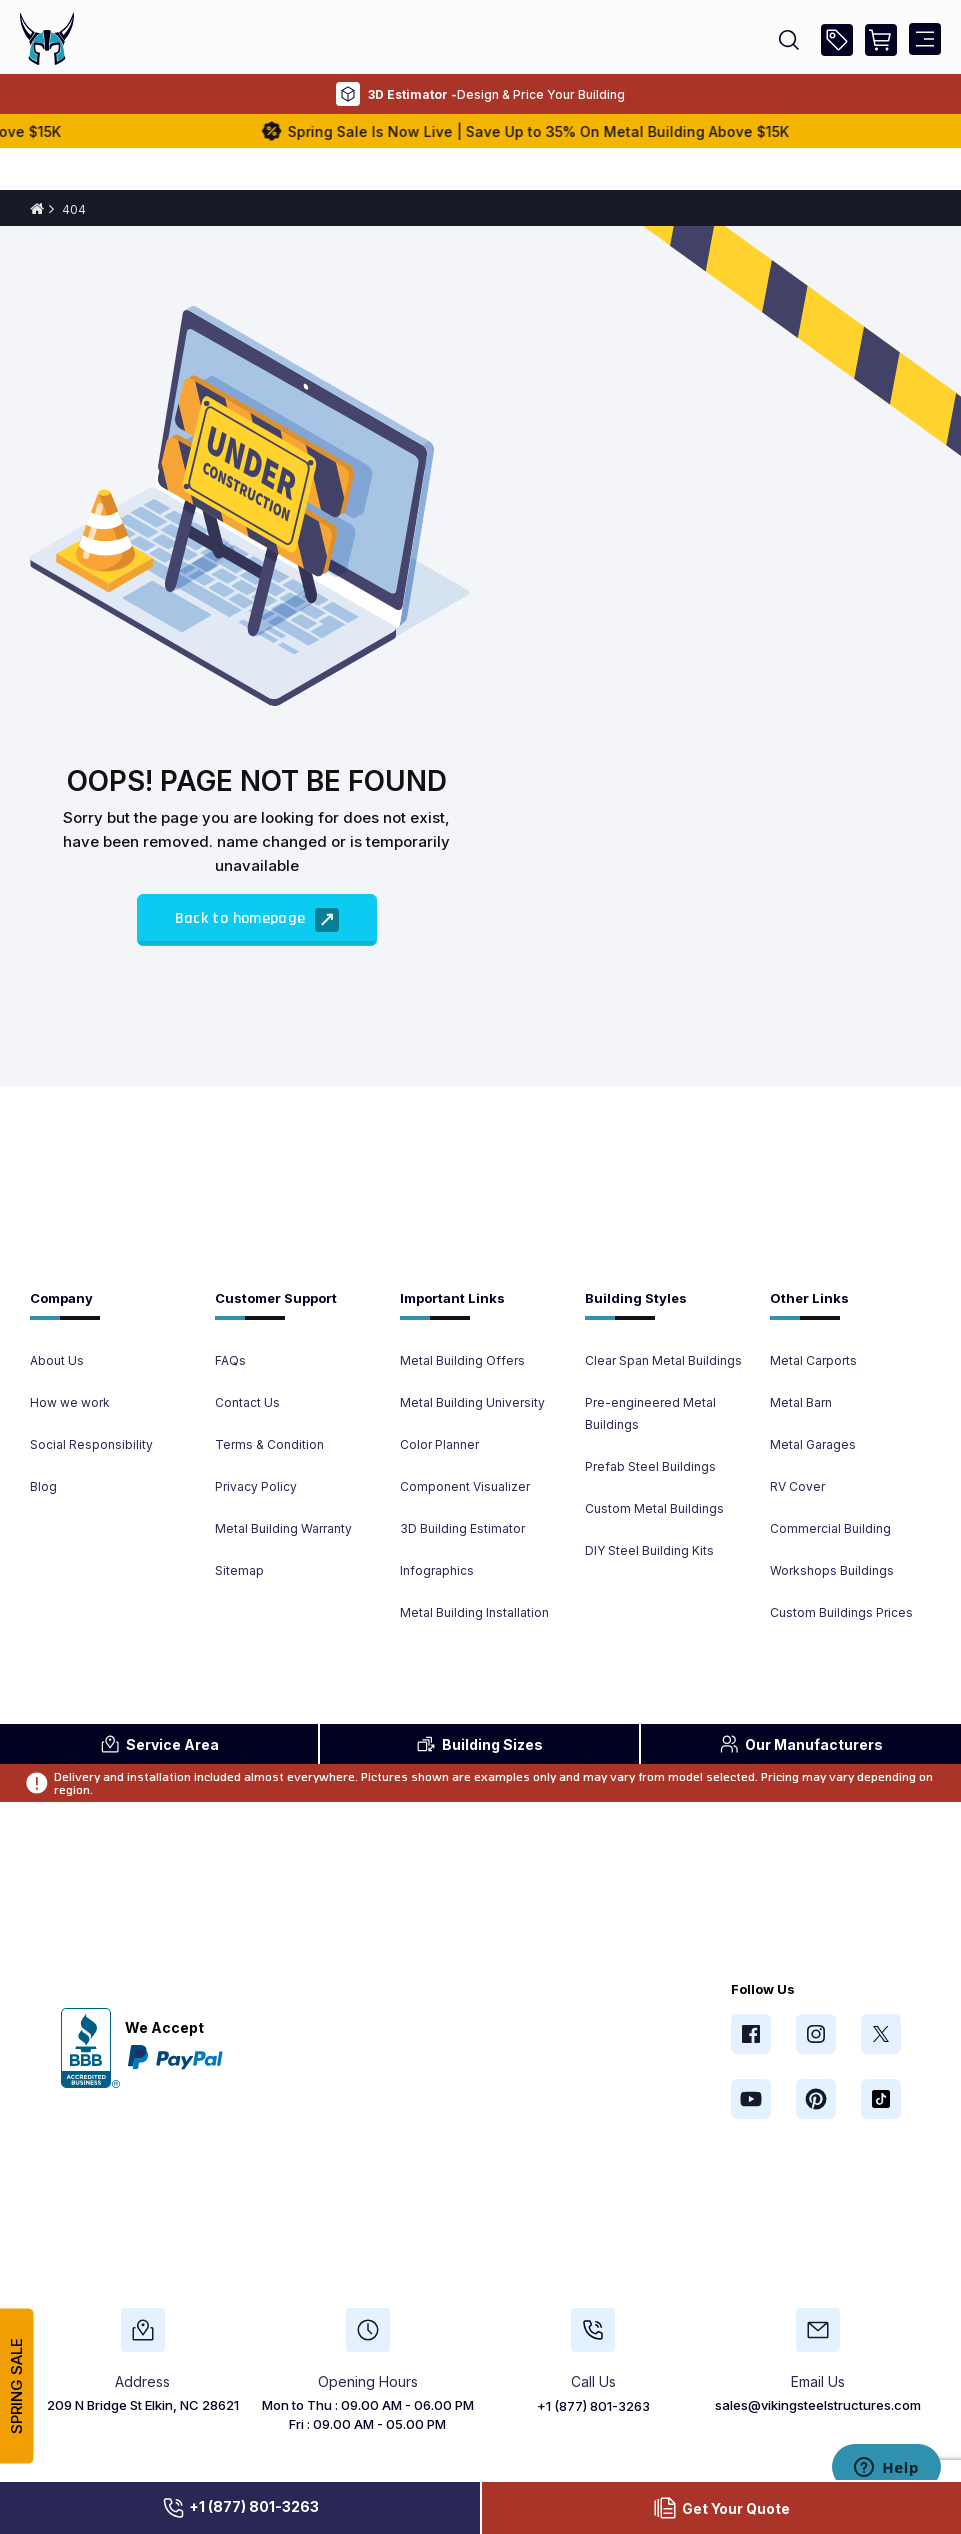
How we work (70, 1402)
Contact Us (247, 1402)
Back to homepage (257, 920)
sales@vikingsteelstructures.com (818, 2405)
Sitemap (239, 1570)
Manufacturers (801, 1744)
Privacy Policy (256, 1486)
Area (159, 1744)
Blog (43, 1486)
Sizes (479, 1744)
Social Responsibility (91, 1444)
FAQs (230, 1360)
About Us (57, 1360)
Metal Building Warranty (283, 1528)
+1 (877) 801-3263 (240, 2508)
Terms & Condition (269, 1444)
